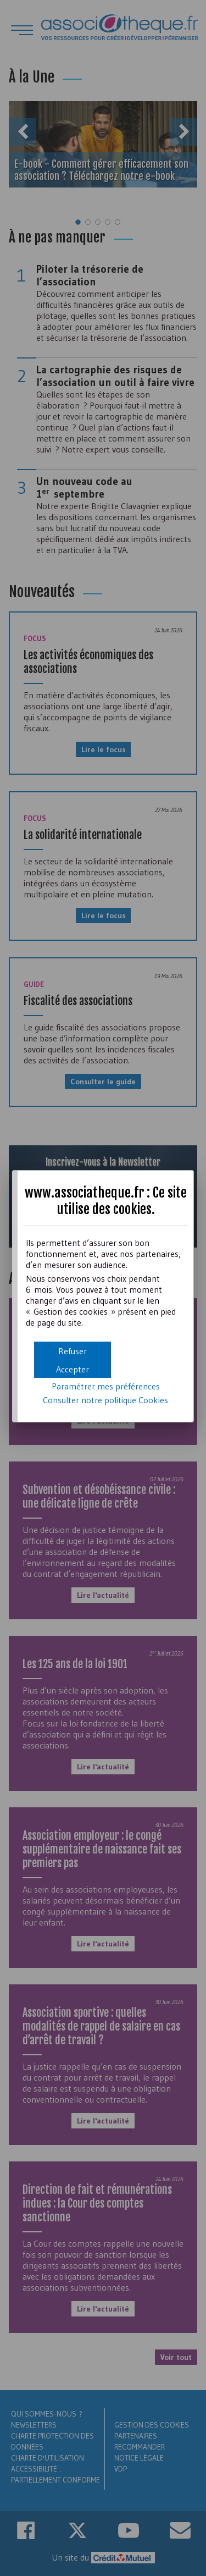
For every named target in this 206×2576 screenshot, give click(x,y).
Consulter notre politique (105, 1399)
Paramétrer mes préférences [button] (106, 1386)
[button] (72, 1369)
